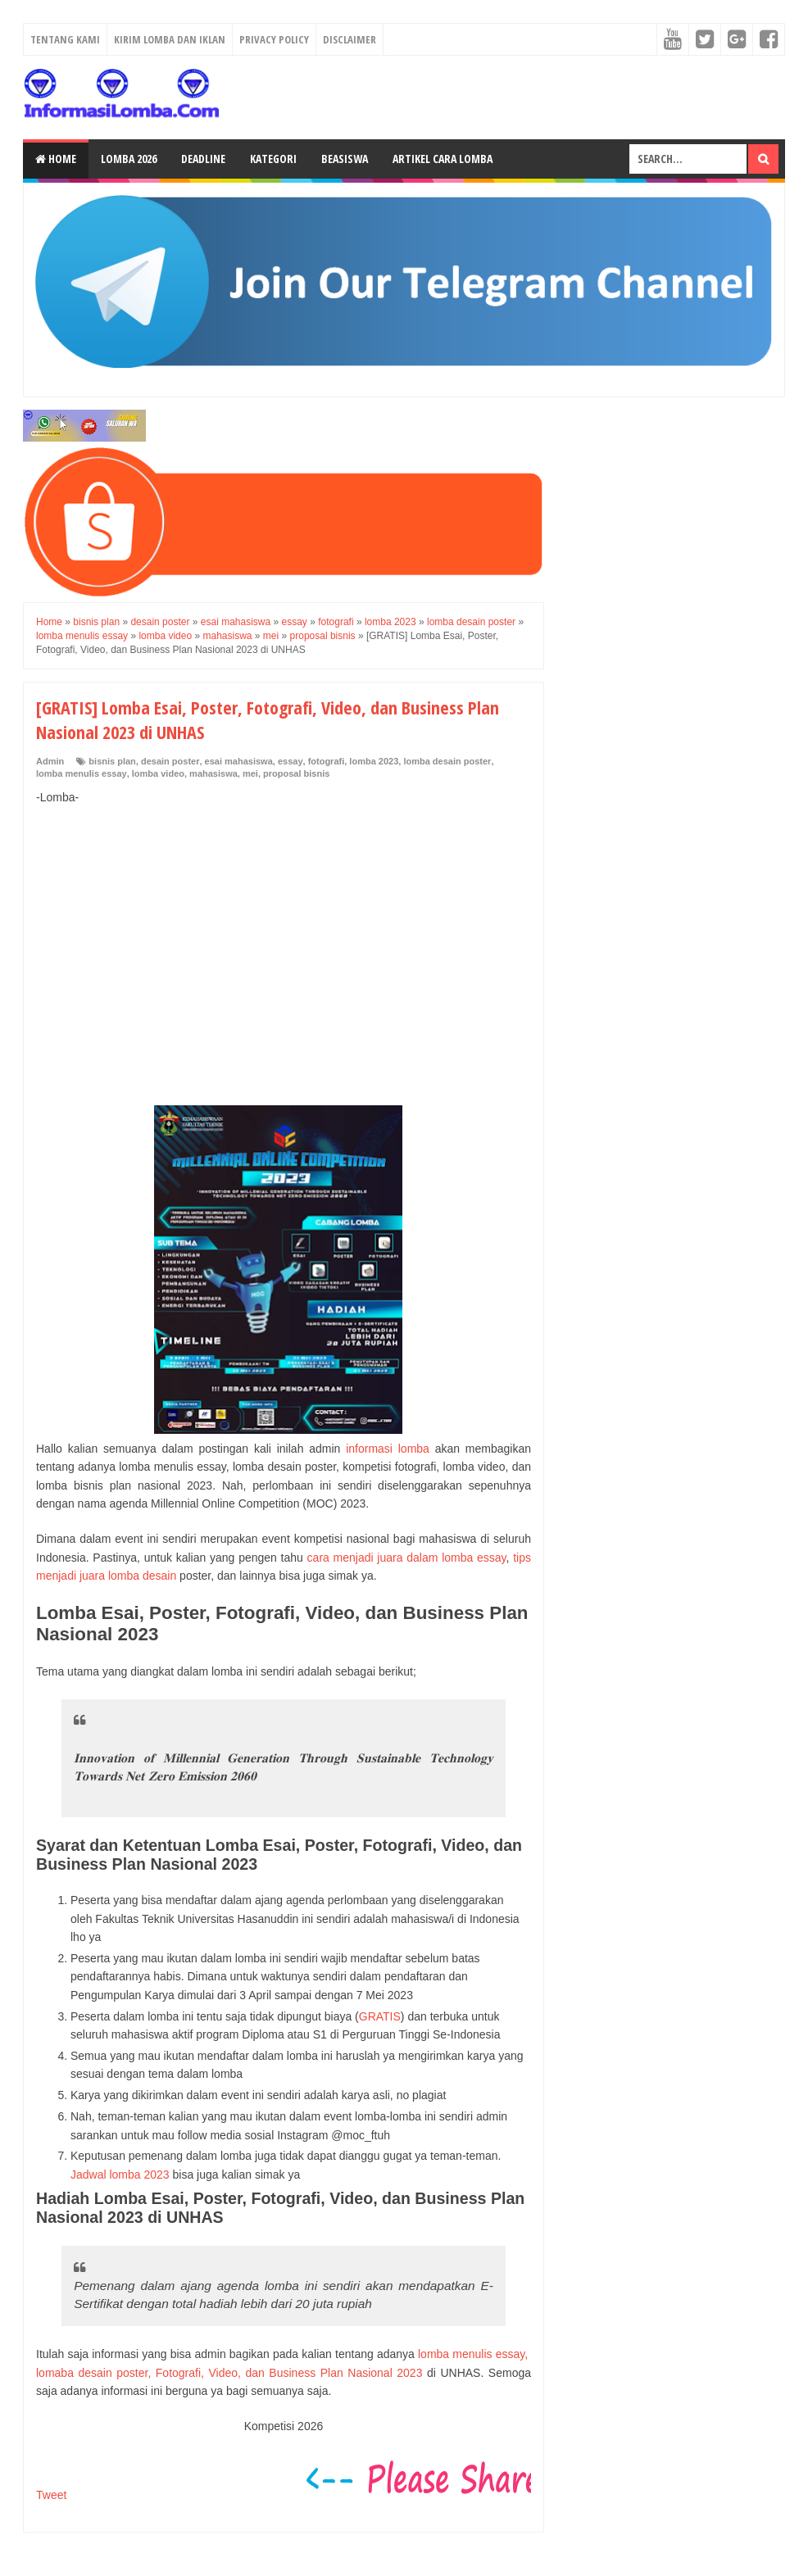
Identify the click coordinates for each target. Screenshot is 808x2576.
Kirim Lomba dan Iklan (169, 39)
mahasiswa (213, 773)
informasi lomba (387, 1448)
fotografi (326, 761)
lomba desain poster (447, 761)
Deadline (203, 158)
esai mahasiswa (239, 761)
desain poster (170, 761)
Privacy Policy (274, 39)
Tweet (51, 2494)
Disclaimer (349, 39)
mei (250, 773)
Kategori (273, 158)
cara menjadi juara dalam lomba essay (406, 1557)
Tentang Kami (65, 39)
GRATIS (380, 2016)
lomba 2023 (373, 761)
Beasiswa (344, 158)
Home (55, 158)
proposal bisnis (296, 773)
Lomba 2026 (129, 158)
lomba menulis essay (81, 773)
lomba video (158, 773)
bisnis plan (112, 761)
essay (290, 761)
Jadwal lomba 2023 (120, 2174)
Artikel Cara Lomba (443, 158)
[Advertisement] (283, 938)
